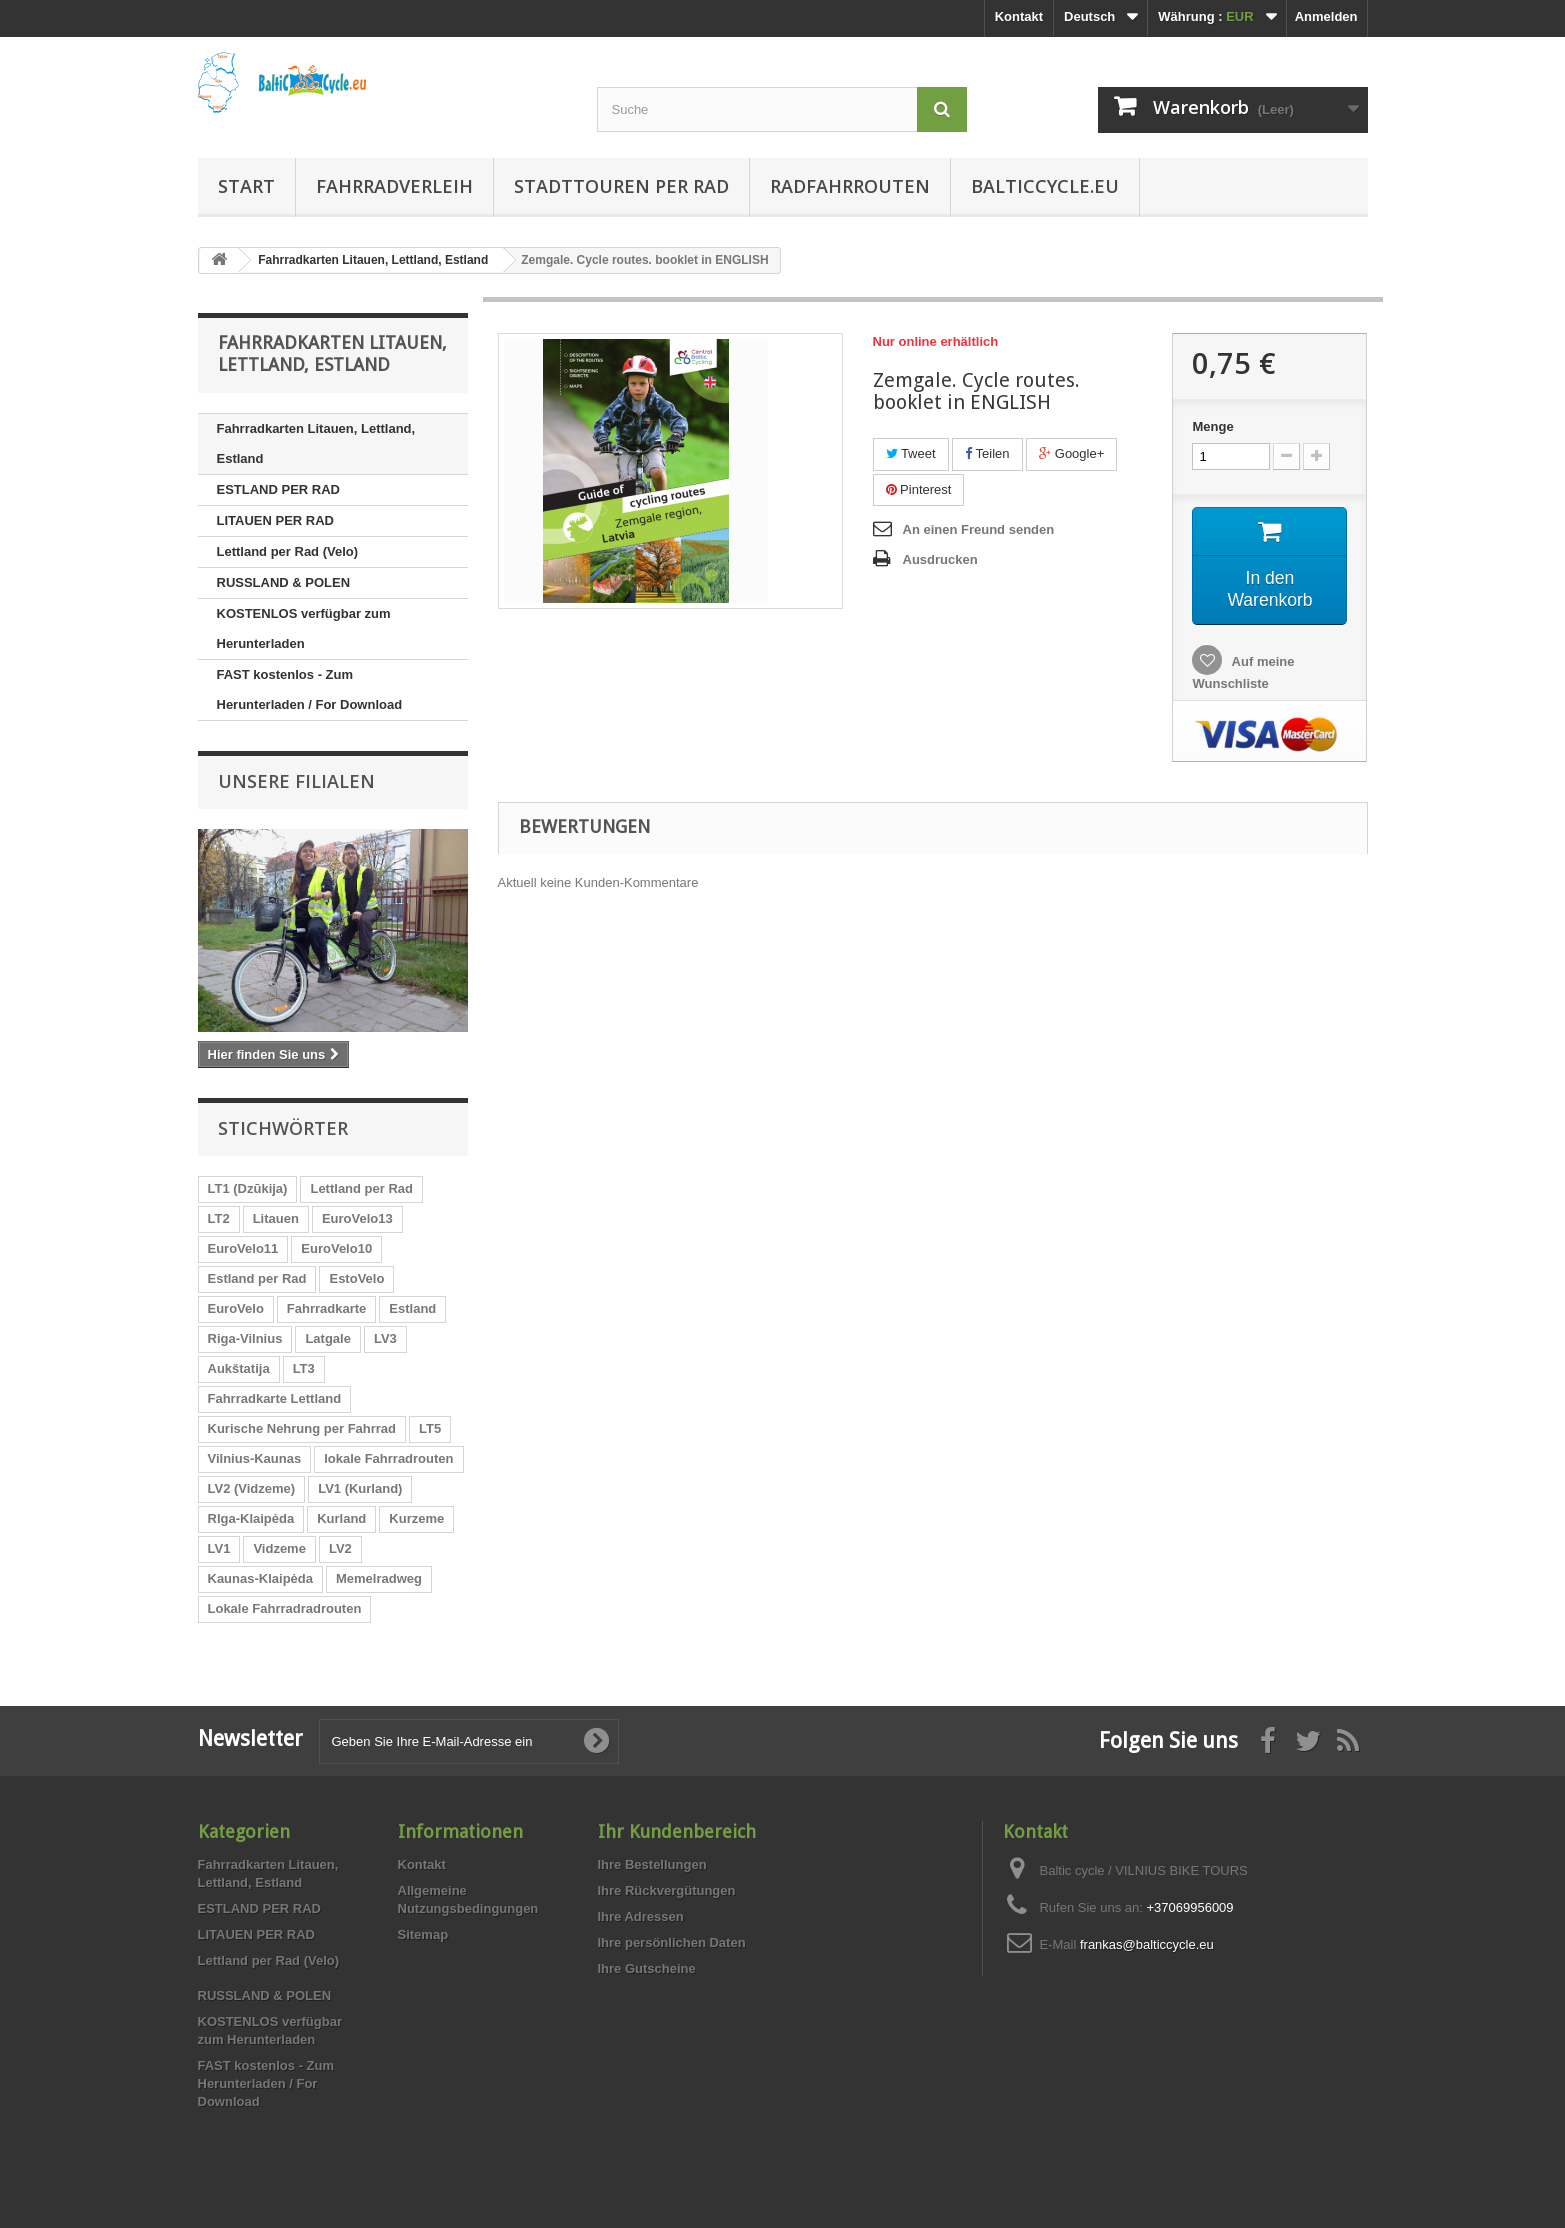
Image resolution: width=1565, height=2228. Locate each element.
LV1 (219, 1548)
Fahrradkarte (326, 1308)
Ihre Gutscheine (647, 1968)
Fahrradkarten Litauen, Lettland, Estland (316, 443)
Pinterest (919, 489)
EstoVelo (356, 1278)
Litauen (276, 1218)
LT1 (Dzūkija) (248, 1188)
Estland (412, 1308)
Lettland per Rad (361, 1188)
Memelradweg (379, 1578)
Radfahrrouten (850, 186)
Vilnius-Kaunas (255, 1458)
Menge (1212, 426)
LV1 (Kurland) (360, 1488)
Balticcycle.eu (1045, 186)
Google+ (1071, 453)
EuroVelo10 (336, 1248)
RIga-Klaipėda (251, 1518)
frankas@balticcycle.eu (1147, 1944)
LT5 (430, 1428)
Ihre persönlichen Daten (672, 1942)
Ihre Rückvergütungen (667, 1890)
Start (246, 186)
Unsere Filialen (296, 781)
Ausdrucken (940, 559)
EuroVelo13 (357, 1218)
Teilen (987, 453)
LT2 (219, 1218)
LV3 (385, 1338)
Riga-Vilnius (245, 1338)
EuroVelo (236, 1308)
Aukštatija (239, 1368)
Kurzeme (416, 1518)
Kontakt (1019, 16)
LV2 (340, 1548)
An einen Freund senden (979, 529)
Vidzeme (279, 1548)
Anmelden (1326, 16)
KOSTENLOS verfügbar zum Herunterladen (304, 628)
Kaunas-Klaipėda (260, 1578)
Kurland (341, 1518)
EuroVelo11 (243, 1248)
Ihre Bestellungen (652, 1864)
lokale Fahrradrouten (388, 1458)
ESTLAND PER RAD (279, 489)
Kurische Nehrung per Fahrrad (302, 1428)
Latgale (328, 1338)
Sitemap (423, 1934)
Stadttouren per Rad (621, 186)
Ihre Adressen (641, 1916)
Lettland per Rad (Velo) (288, 551)
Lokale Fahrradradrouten (285, 1608)
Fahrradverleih (394, 186)
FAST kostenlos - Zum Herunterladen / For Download (310, 689)
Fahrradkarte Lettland (275, 1398)
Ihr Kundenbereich (677, 1831)
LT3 (304, 1368)
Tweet (911, 453)
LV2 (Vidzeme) (252, 1488)
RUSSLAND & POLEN (284, 582)
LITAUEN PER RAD (275, 520)
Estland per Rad (257, 1278)
